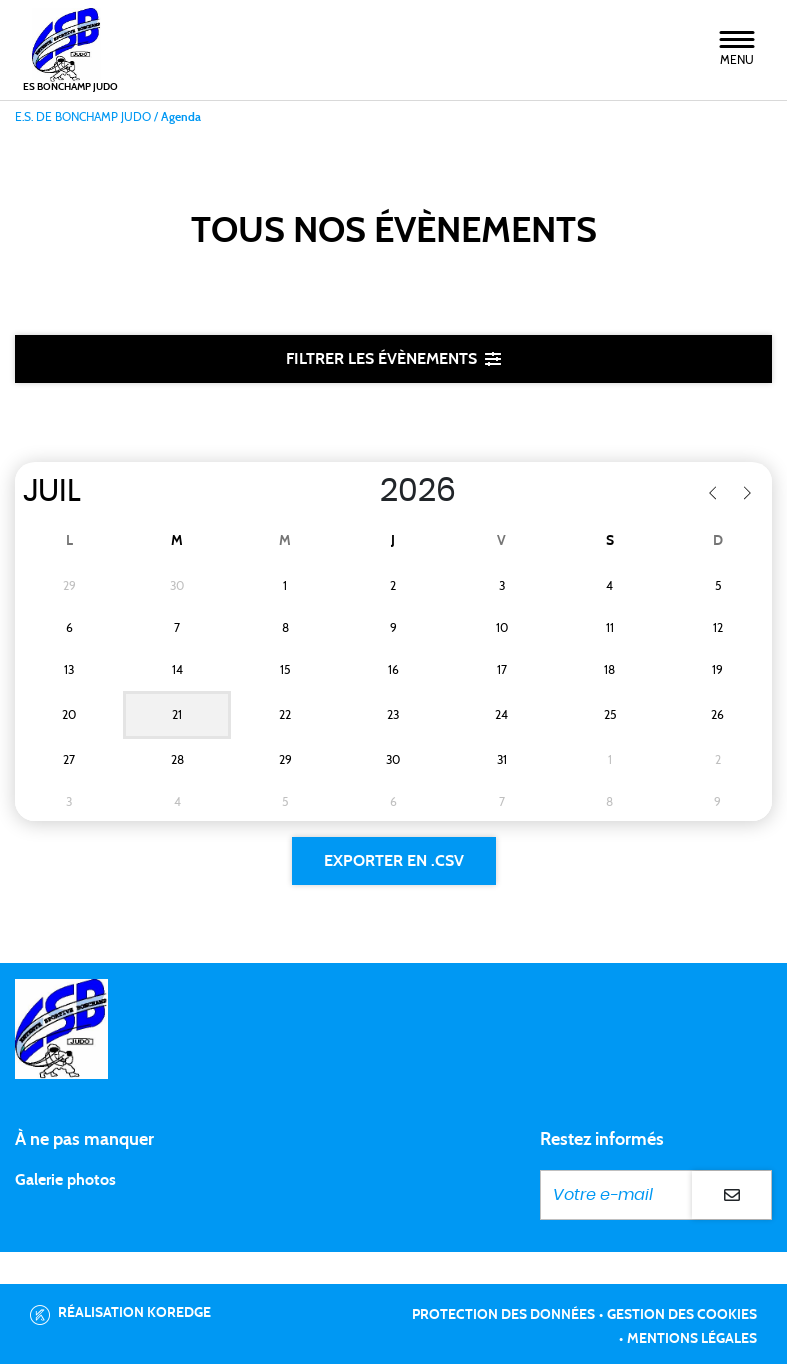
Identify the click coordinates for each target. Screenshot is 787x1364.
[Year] (359, 491)
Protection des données (503, 1315)
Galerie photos (65, 1180)
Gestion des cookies (682, 1315)
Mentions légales (692, 1339)
